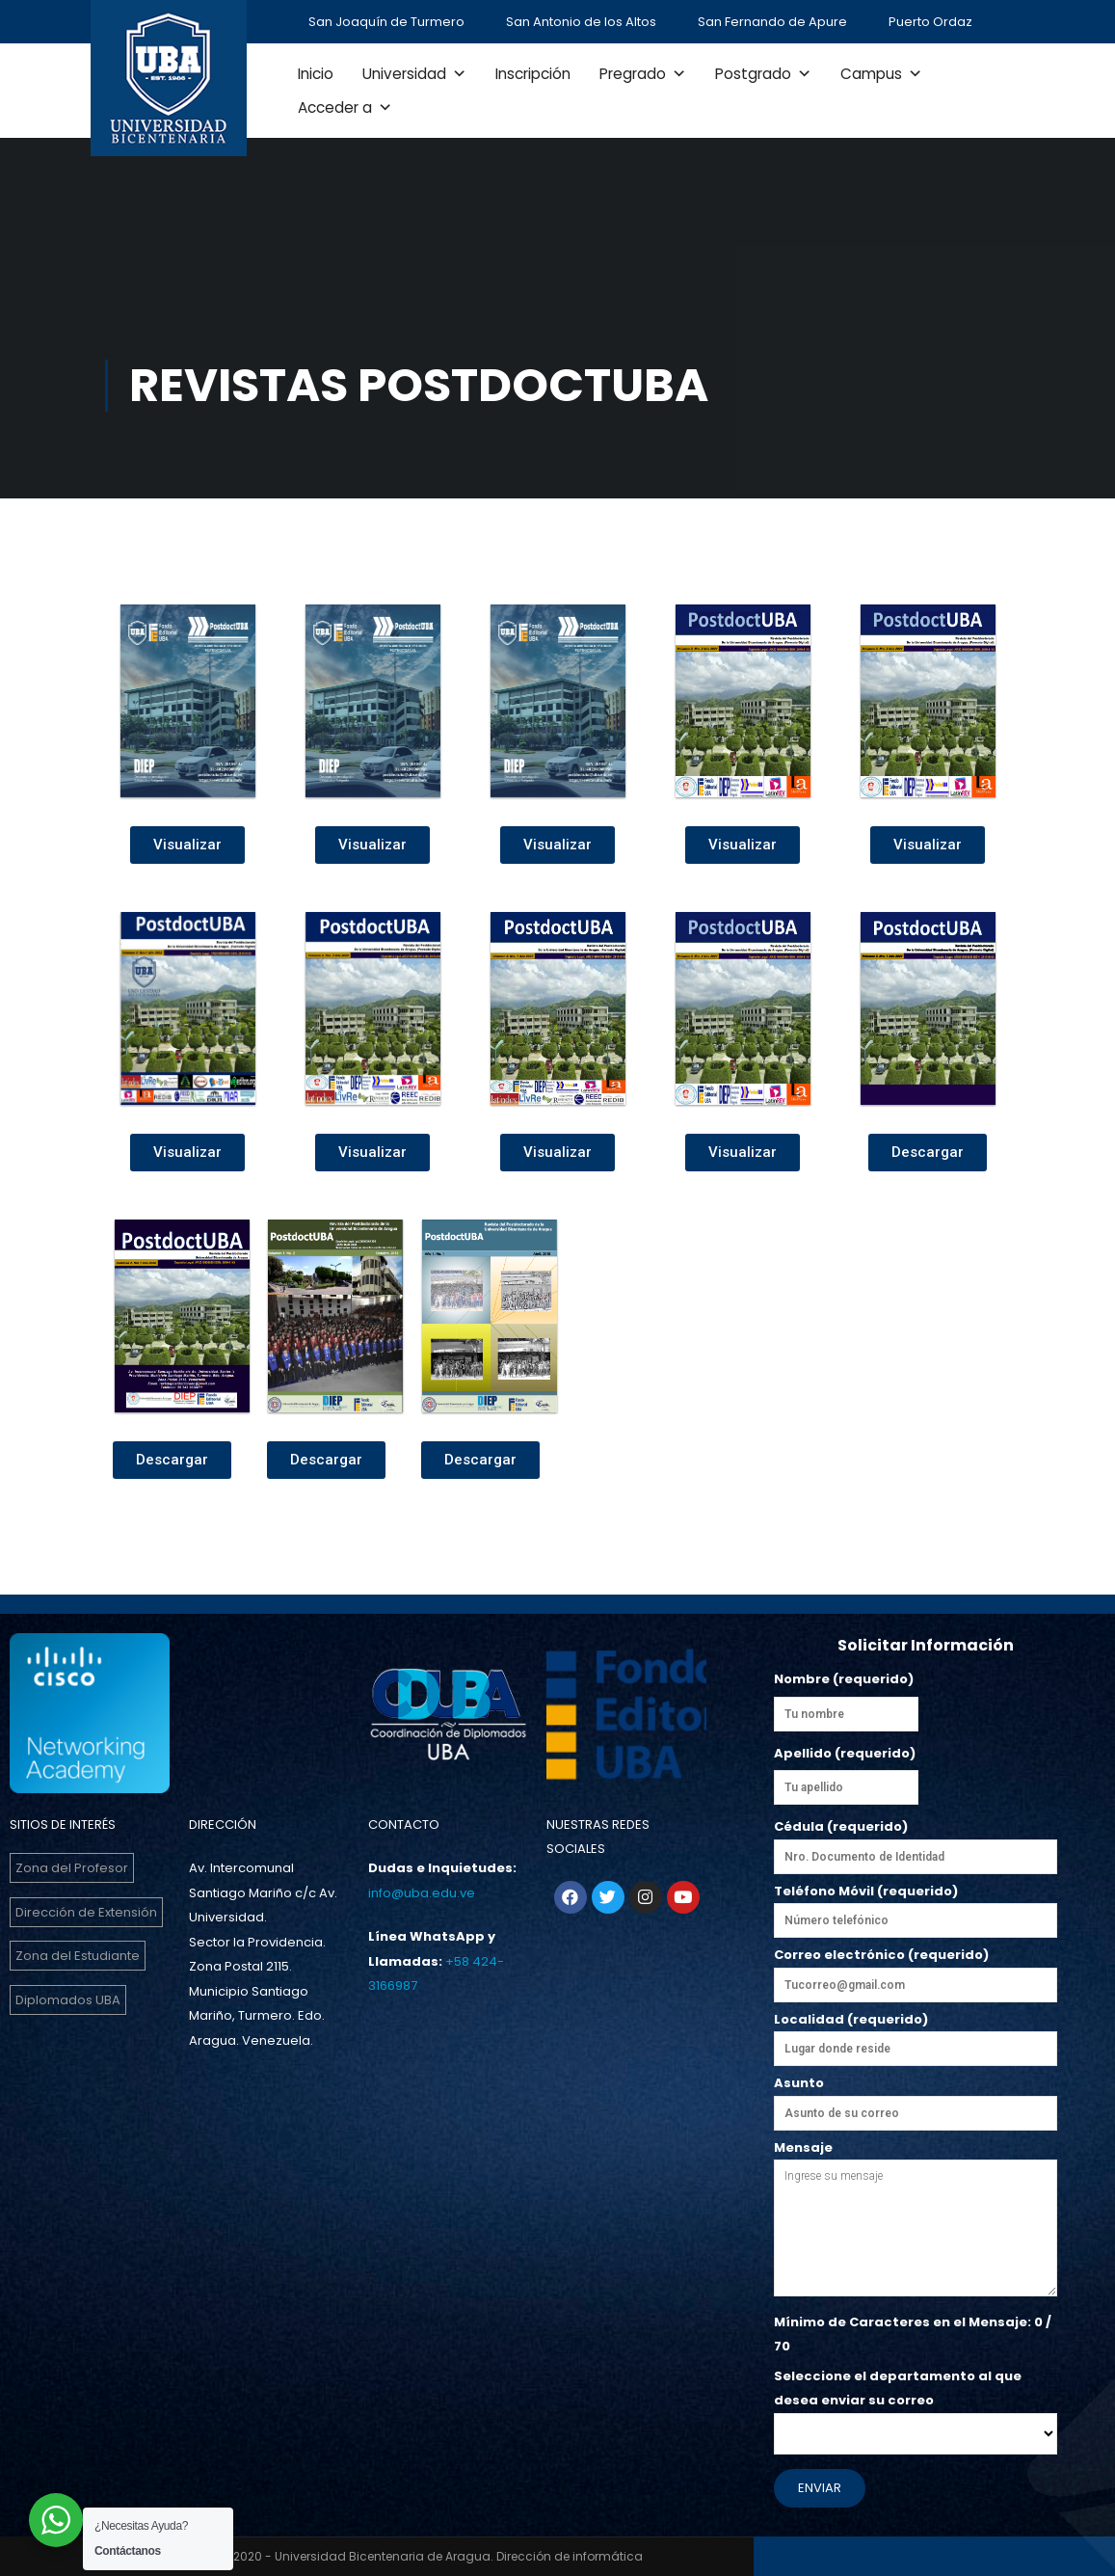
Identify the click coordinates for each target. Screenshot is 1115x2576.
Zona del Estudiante (77, 1955)
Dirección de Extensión (86, 1912)
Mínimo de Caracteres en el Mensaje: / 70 (912, 2334)
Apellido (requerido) (845, 1753)
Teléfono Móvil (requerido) (915, 1906)
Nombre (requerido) (844, 1679)
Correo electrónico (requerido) (915, 1973)
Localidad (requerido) (915, 2034)
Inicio (315, 74)
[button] (187, 845)
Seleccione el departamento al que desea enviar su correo (915, 2405)
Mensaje (915, 2220)
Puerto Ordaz (930, 22)
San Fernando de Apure (772, 22)
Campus (881, 74)
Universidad (414, 74)
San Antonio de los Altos (581, 22)
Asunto (915, 2098)
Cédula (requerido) (915, 1841)
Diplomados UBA (67, 2000)
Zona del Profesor (71, 1868)
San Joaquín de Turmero (386, 22)
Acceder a (345, 107)
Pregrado (642, 74)
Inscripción (533, 74)
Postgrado (763, 74)
